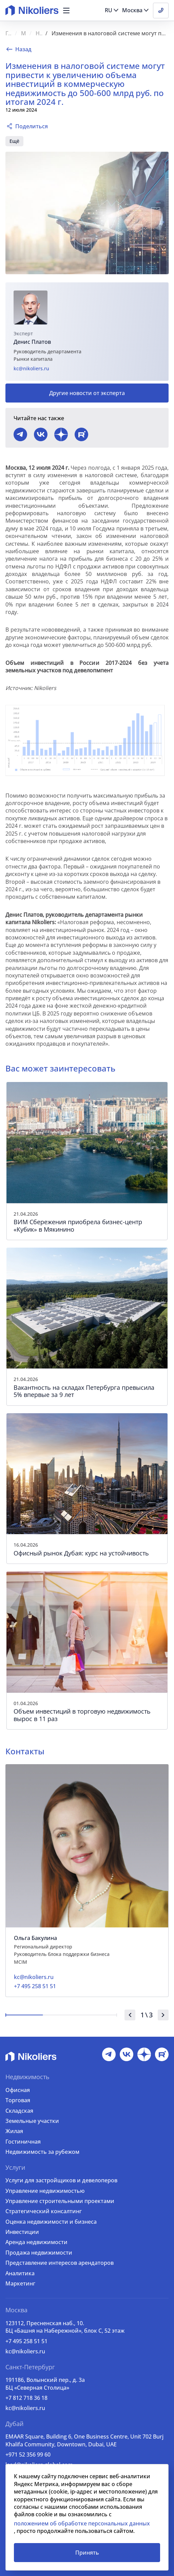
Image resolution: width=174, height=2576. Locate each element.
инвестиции (23, 141)
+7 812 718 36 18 (26, 2398)
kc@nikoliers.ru (31, 368)
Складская (19, 2110)
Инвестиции (22, 2232)
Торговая (17, 2100)
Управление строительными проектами (59, 2201)
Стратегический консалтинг (43, 2211)
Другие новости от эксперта (87, 393)
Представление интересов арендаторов (59, 2262)
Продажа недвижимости (38, 2252)
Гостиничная (23, 2141)
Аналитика (20, 2273)
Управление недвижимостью (44, 2191)
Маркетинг (20, 2283)
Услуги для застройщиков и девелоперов (61, 2180)
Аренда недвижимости (36, 2242)
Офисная (17, 2090)
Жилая (14, 2131)
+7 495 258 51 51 (26, 2341)
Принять (87, 2552)
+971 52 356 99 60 (28, 2454)
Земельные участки (32, 2121)
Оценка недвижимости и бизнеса (51, 2221)
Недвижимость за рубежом (42, 2151)
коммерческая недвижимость (84, 141)
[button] (66, 10)
